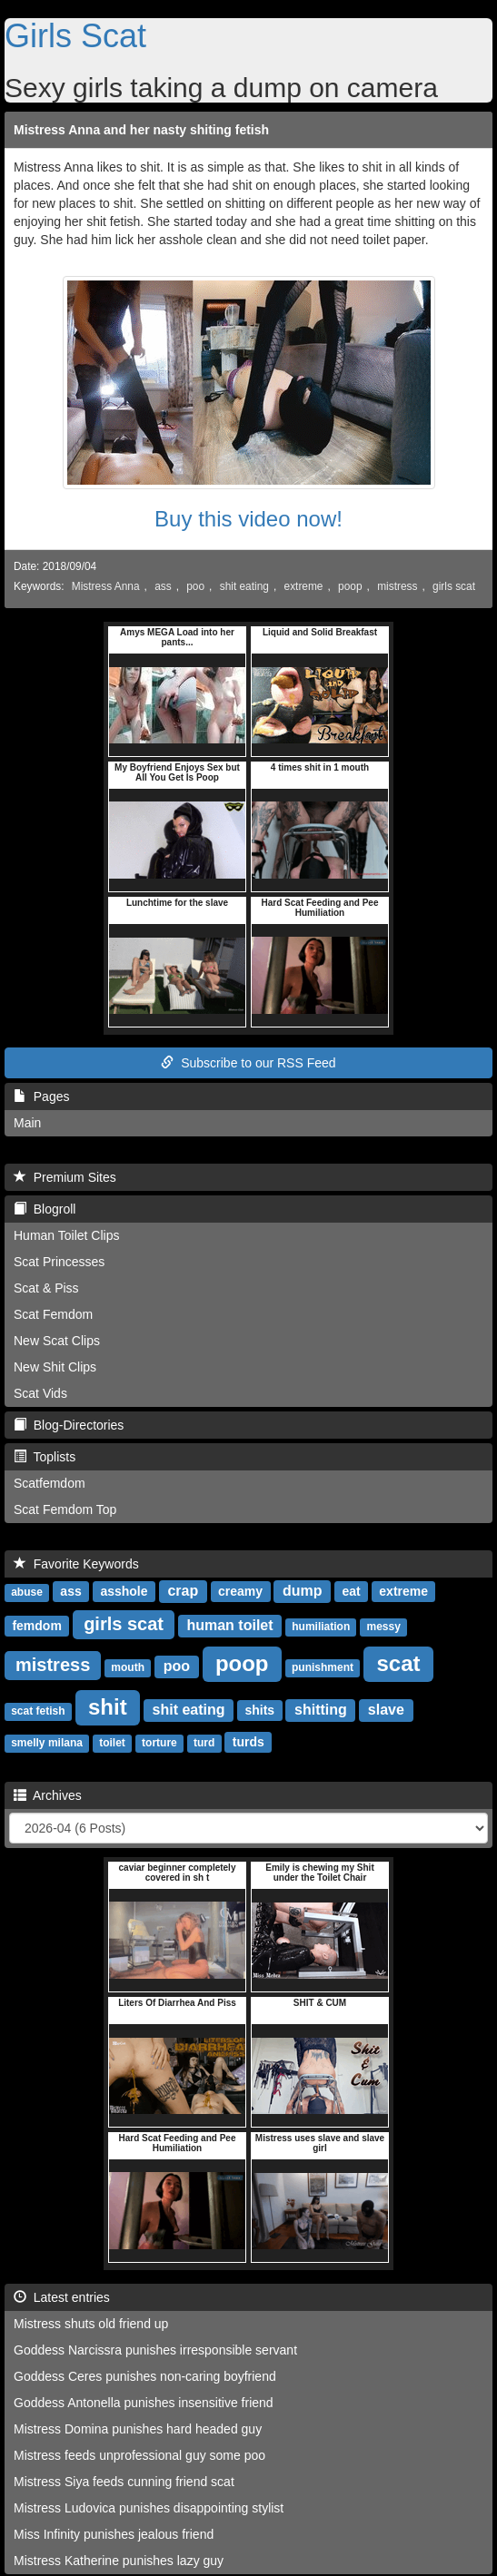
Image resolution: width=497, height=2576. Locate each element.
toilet (112, 1742)
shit (107, 1707)
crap (182, 1590)
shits (259, 1710)
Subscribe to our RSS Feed (248, 1063)
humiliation (321, 1626)
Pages (41, 1096)
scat (398, 1663)
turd (204, 1742)
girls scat (453, 586)
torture (159, 1742)
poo (195, 586)
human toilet (229, 1625)
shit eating (244, 586)
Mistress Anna (106, 586)
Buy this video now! (248, 518)
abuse (27, 1592)
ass (163, 586)
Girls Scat (75, 35)
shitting (320, 1709)
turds (248, 1742)
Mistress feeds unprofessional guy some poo (139, 2455)
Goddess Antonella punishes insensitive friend (143, 2402)
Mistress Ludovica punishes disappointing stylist (148, 2508)
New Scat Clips (57, 1340)
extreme (303, 586)
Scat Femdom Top (65, 1509)
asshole (123, 1591)
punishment (322, 1667)
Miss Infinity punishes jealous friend (114, 2534)
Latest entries (62, 2297)
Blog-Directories (69, 1425)
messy (383, 1626)
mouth (127, 1667)
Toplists (44, 1457)
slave (386, 1709)
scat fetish (38, 1711)
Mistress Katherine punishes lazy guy (119, 2560)
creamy (240, 1591)
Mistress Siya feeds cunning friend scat (124, 2481)
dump (303, 1590)
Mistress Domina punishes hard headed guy (138, 2429)
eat (351, 1591)
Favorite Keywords (76, 1564)
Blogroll (44, 1209)
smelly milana (47, 1742)
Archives (48, 1795)
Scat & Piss (46, 1288)
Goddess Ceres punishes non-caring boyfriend (145, 2376)
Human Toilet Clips (66, 1235)
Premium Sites (65, 1177)
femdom (36, 1625)
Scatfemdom (49, 1483)
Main (27, 1123)
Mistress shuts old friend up (91, 2323)
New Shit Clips (55, 1367)
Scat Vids (40, 1393)
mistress (397, 586)
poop (350, 586)
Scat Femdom (53, 1314)
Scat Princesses (59, 1261)
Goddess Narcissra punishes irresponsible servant (155, 2350)
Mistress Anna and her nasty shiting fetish (141, 130)
